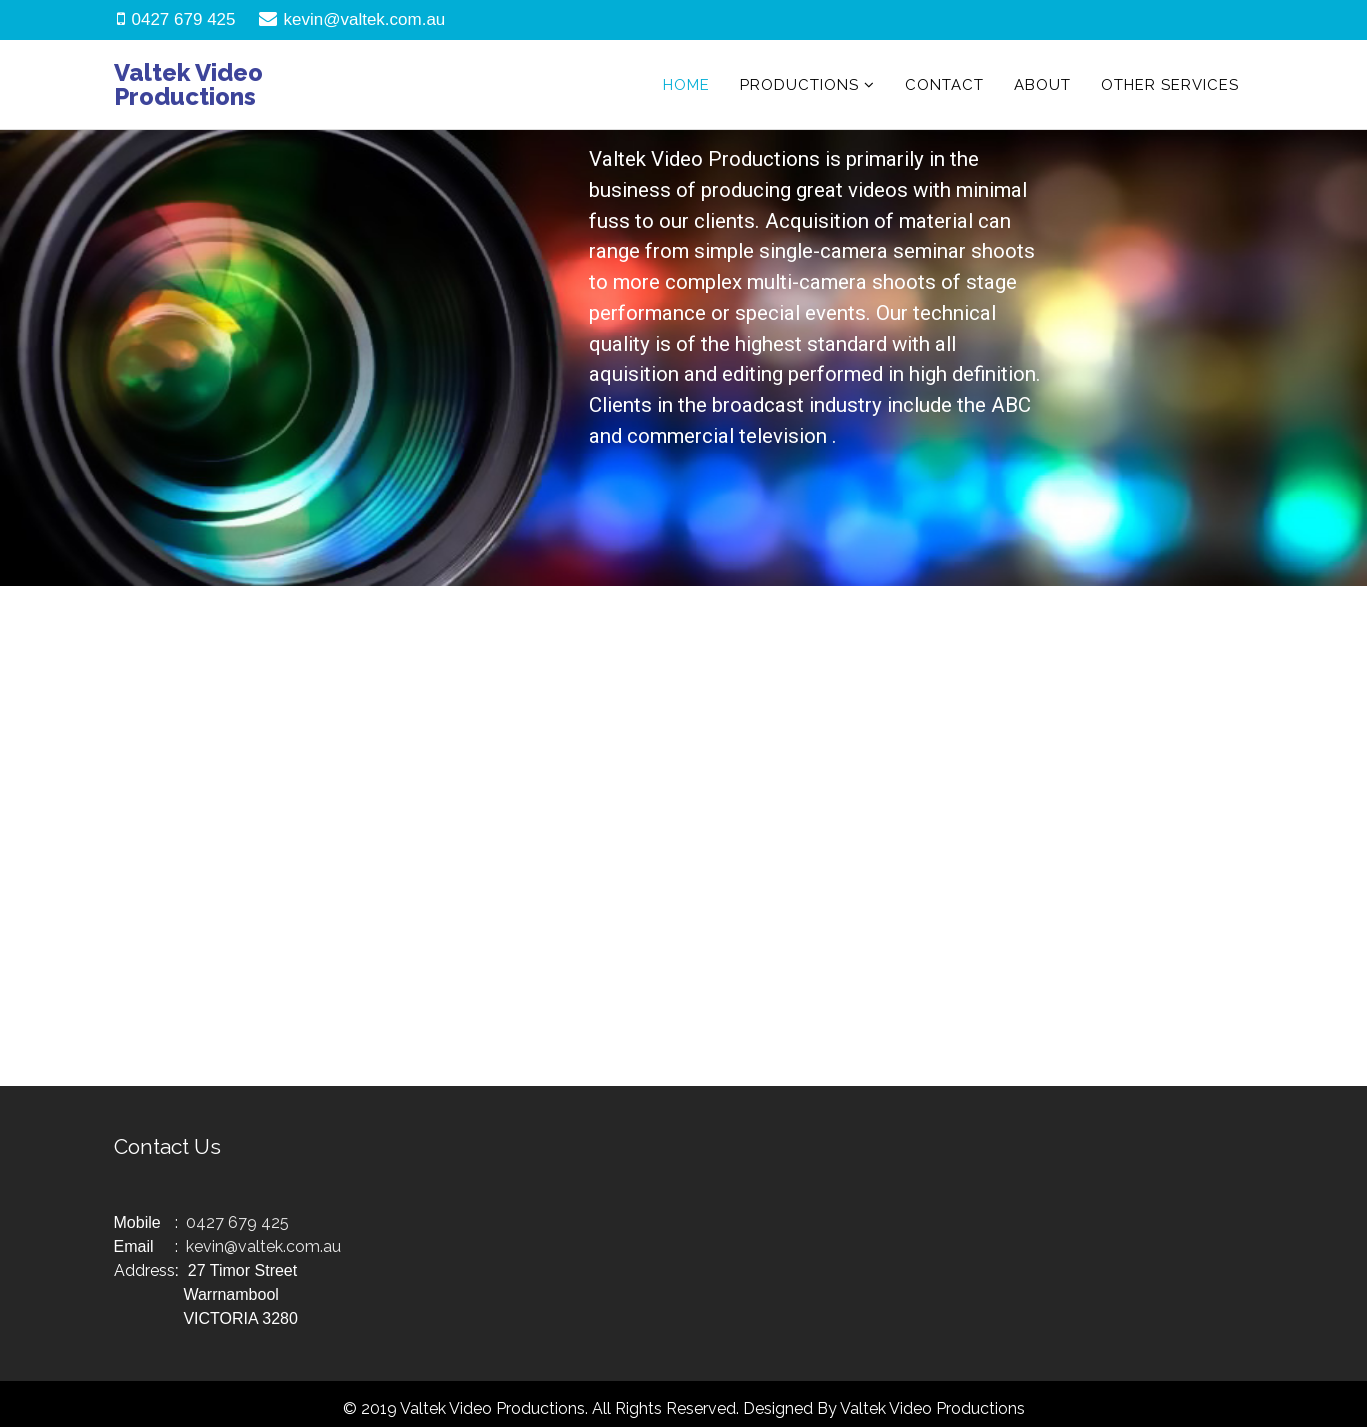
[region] (683, 358)
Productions (799, 85)
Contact (944, 85)
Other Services (1170, 85)
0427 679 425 (184, 19)
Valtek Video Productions (188, 84)
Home (686, 85)
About (1042, 85)
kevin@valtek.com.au (365, 19)
